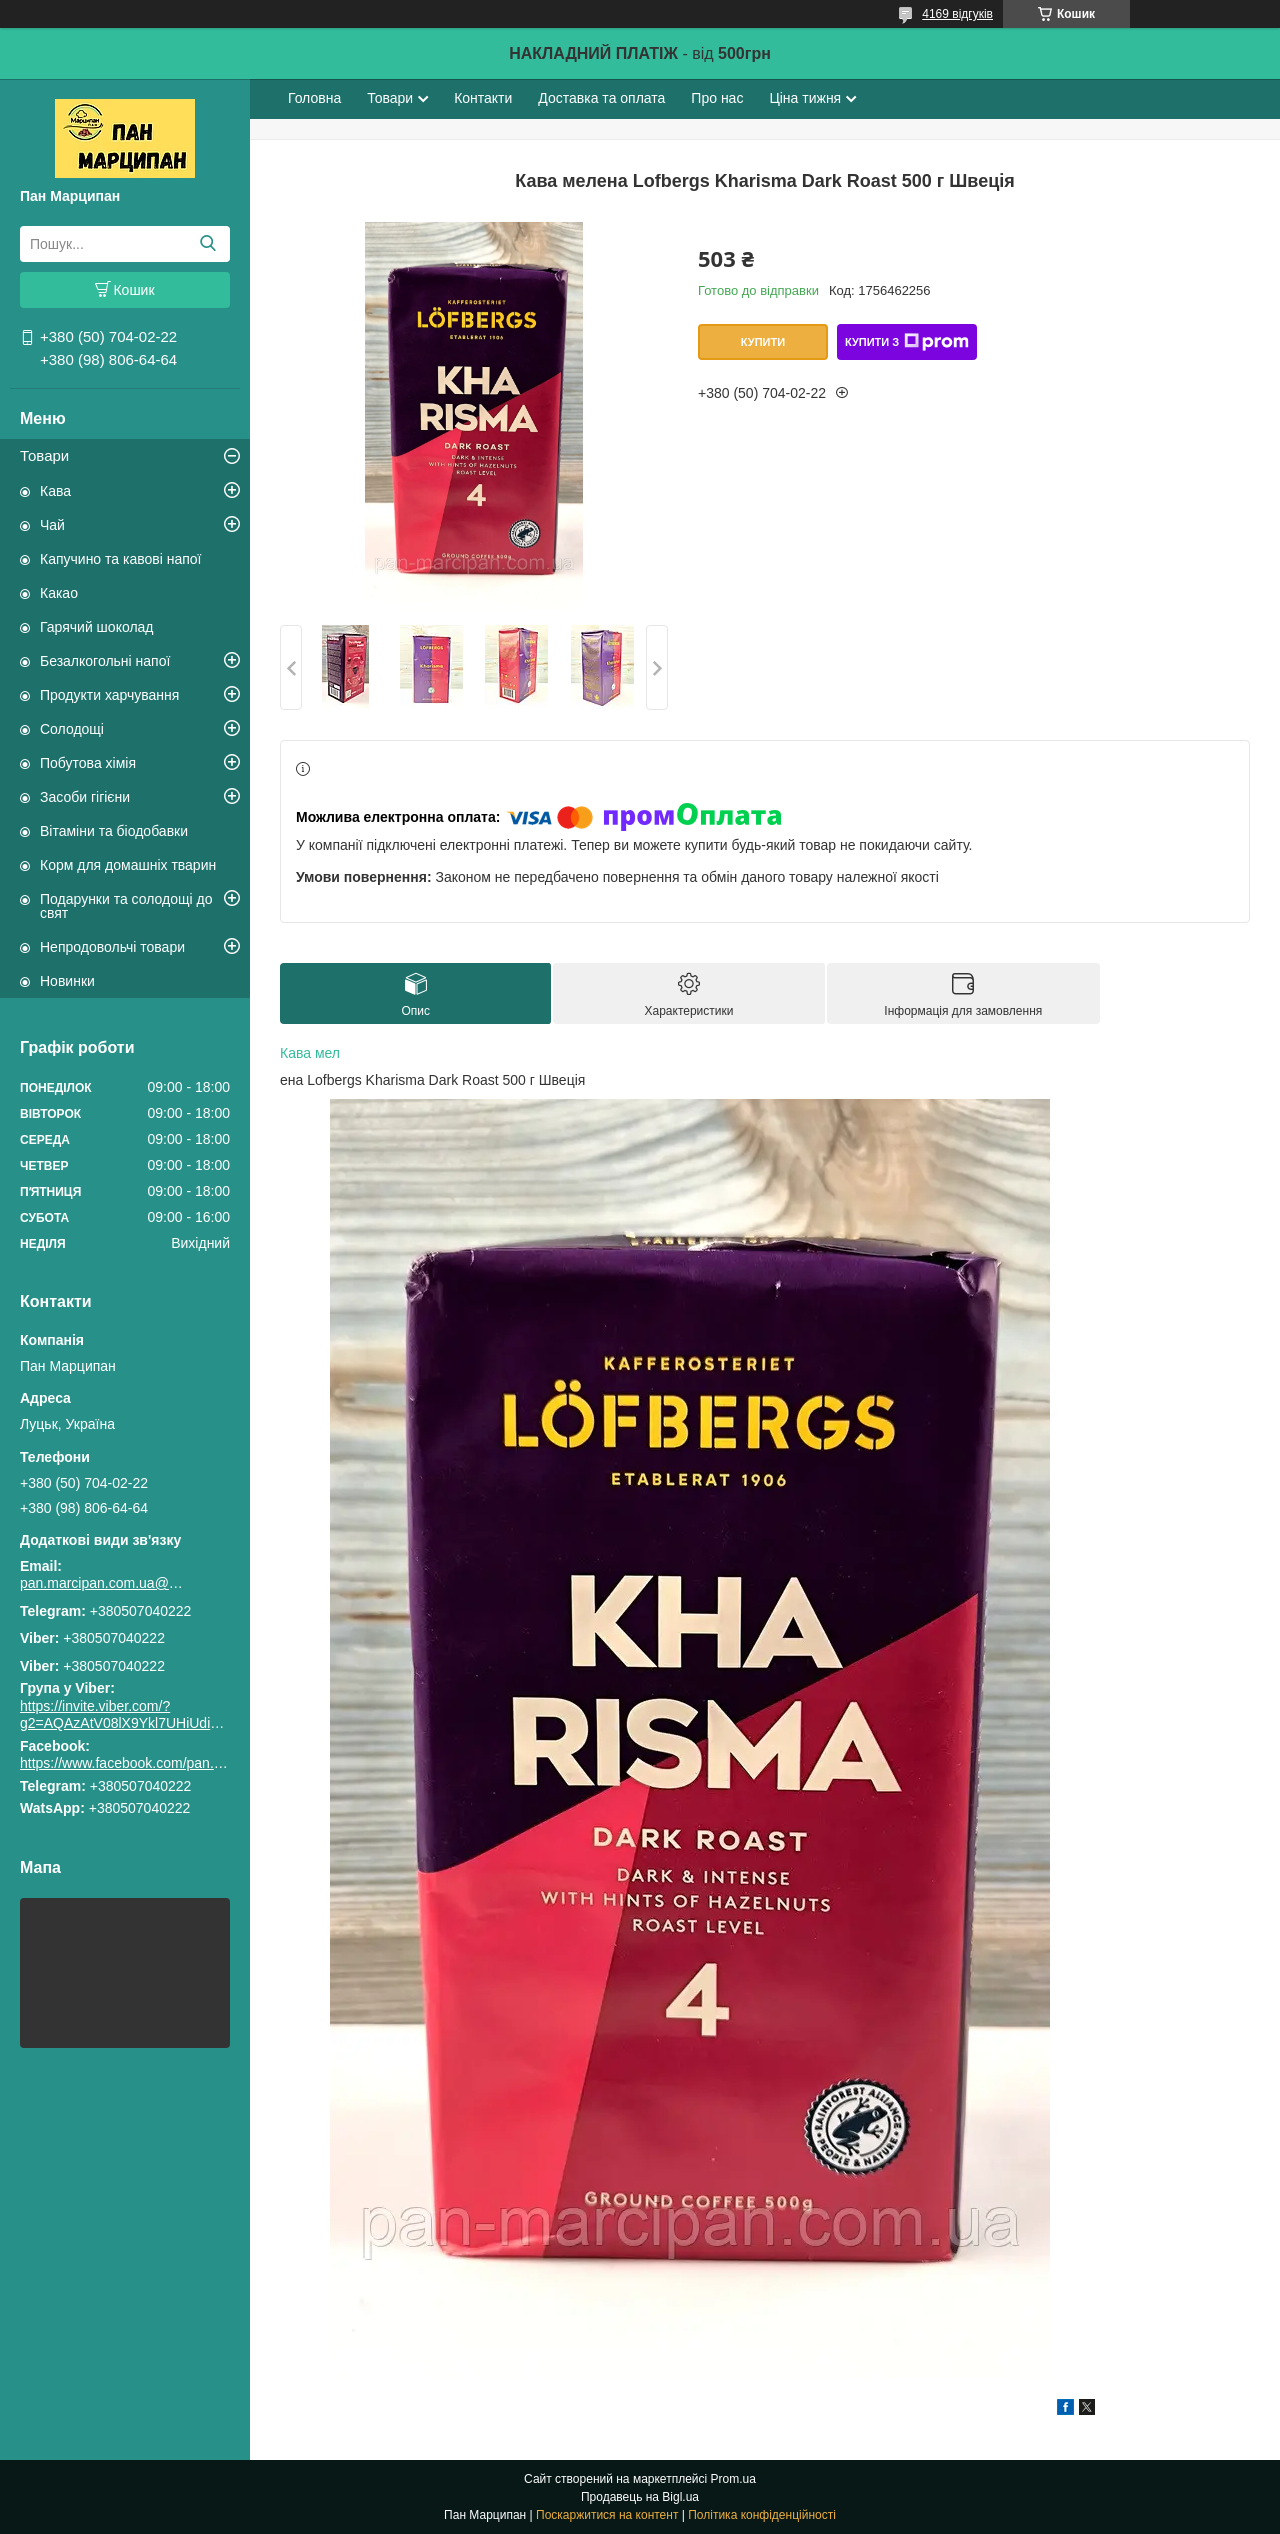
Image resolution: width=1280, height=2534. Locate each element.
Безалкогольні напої (105, 661)
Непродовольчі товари (112, 947)
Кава (55, 491)
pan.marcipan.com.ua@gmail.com (105, 1583)
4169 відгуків (957, 14)
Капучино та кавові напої (120, 559)
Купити (763, 342)
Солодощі (72, 729)
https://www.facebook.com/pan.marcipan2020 (161, 1763)
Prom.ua (733, 2479)
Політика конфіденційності (762, 2515)
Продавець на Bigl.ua (640, 2497)
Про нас (717, 98)
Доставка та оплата (601, 98)
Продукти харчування (109, 695)
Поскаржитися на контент (607, 2515)
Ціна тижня (805, 98)
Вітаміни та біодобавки (114, 831)
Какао (59, 593)
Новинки (67, 981)
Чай (52, 525)
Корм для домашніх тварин (128, 865)
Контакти (483, 98)
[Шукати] (207, 244)
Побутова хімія (88, 763)
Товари (44, 455)
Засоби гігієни (85, 797)
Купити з (907, 342)
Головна (314, 98)
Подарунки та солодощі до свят (126, 906)
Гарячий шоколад (97, 627)
